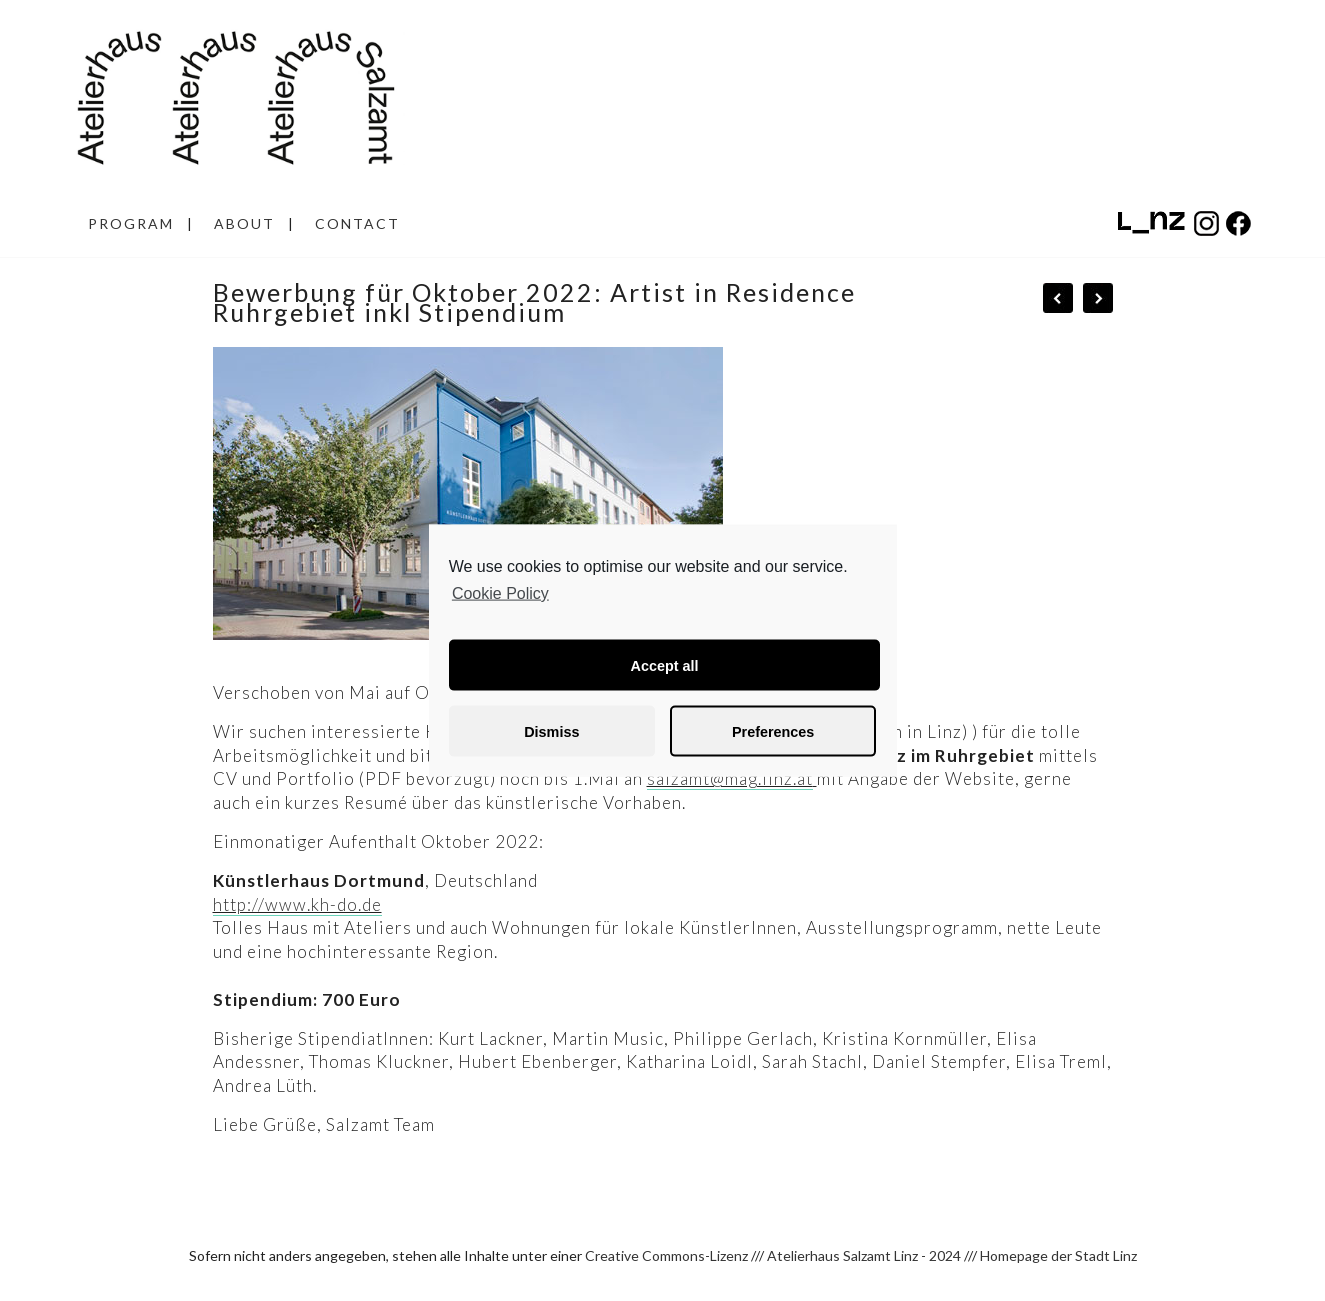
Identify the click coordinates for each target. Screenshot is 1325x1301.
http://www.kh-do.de (297, 904)
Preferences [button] (773, 731)
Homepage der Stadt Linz (1058, 1255)
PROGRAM (131, 223)
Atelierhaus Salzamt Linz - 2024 (864, 1255)
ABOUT (244, 223)
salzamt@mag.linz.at (730, 778)
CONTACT (357, 223)
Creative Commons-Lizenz (666, 1255)
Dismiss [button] (551, 731)
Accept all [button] (665, 665)
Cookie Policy (500, 592)
